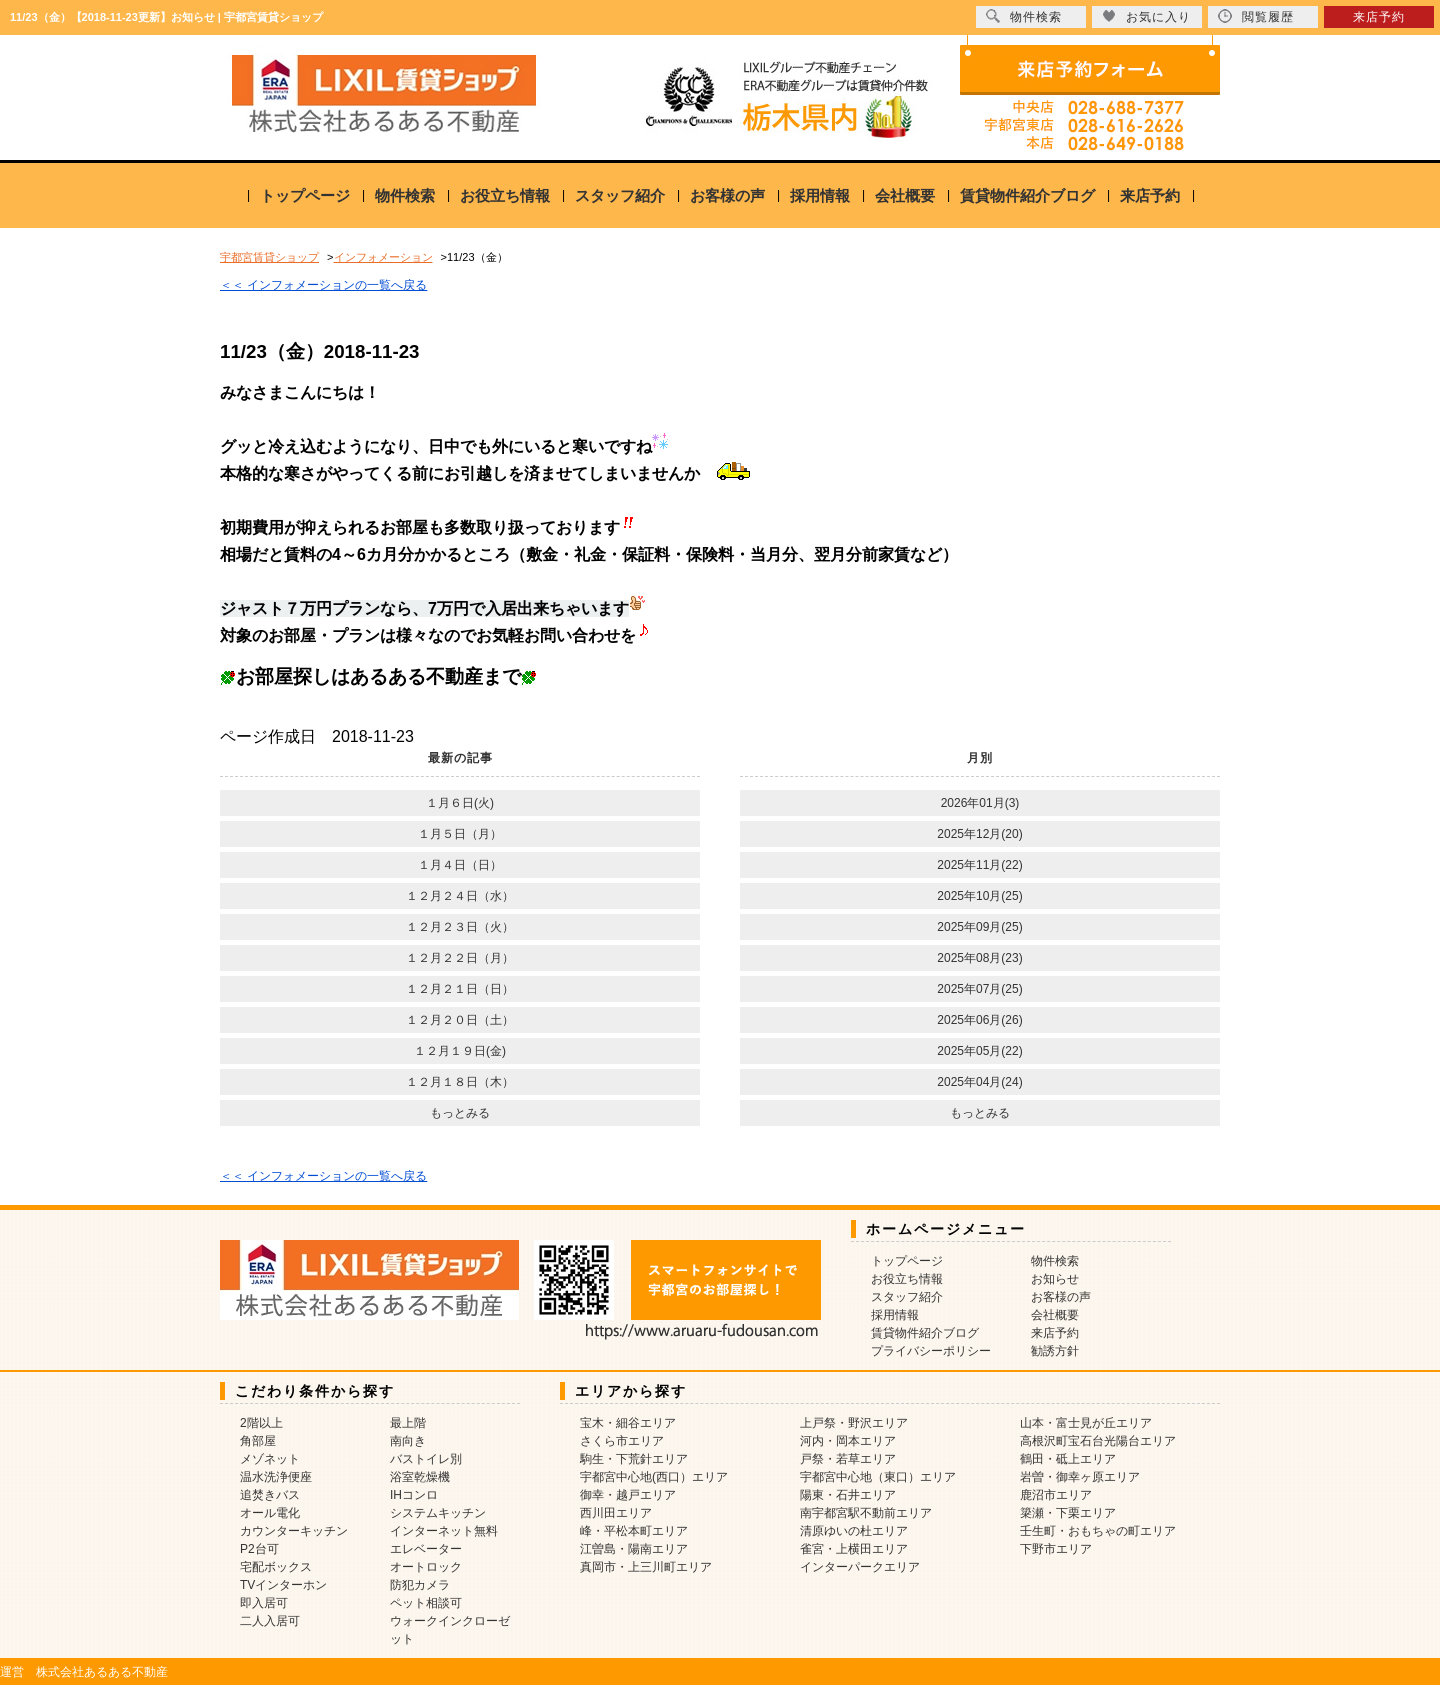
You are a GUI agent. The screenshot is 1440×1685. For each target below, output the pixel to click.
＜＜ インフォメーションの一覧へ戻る (323, 285)
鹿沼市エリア (1056, 1495)
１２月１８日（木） (460, 1082)
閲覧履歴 (1256, 16)
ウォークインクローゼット (450, 1630)
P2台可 (259, 1549)
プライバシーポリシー (931, 1351)
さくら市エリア (622, 1441)
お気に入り (1146, 16)
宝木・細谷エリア (628, 1423)
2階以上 (261, 1423)
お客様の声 (727, 195)
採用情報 (820, 195)
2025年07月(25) (979, 989)
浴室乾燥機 (420, 1477)
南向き (408, 1441)
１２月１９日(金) (460, 1051)
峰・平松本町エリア (634, 1531)
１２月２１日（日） (460, 989)
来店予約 (1150, 195)
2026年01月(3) (980, 803)
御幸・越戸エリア (628, 1495)
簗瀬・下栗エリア (1068, 1513)
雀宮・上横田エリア (854, 1549)
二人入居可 (270, 1621)
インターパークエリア (860, 1567)
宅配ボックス (276, 1567)
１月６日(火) (460, 803)
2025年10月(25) (979, 896)
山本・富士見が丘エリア (1086, 1423)
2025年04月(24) (979, 1082)
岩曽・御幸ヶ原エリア (1080, 1477)
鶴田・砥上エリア (1068, 1459)
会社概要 (905, 195)
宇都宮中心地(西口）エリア (654, 1477)
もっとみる (460, 1113)
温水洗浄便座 (276, 1477)
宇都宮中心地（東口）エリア (878, 1477)
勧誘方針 (1055, 1351)
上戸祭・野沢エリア (854, 1423)
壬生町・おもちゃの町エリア (1098, 1531)
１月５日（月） (460, 834)
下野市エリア (1056, 1549)
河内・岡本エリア (848, 1441)
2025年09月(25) (979, 927)
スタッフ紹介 (620, 195)
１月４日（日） (460, 865)
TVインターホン (283, 1585)
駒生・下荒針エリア (634, 1459)
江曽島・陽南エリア (634, 1549)
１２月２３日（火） (460, 927)
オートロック (426, 1567)
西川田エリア (616, 1513)
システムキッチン (438, 1513)
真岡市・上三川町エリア (646, 1567)
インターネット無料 (444, 1531)
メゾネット (270, 1459)
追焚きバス (270, 1495)
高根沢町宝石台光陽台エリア (1098, 1441)
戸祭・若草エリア (848, 1459)
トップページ (305, 195)
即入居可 (264, 1603)
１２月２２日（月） (460, 958)
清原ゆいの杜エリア (854, 1531)
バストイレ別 (426, 1459)
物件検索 (405, 195)
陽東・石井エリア (848, 1495)
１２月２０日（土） (460, 1020)
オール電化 (270, 1513)
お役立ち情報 (505, 195)
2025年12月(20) (979, 834)
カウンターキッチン (294, 1531)
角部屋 (258, 1441)
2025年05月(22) (979, 1051)
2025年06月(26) (979, 1020)
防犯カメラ (420, 1585)
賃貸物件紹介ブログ (1027, 195)
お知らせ (1055, 1279)
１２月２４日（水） (460, 896)
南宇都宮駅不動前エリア (866, 1513)
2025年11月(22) (979, 865)
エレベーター (426, 1549)
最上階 (408, 1423)
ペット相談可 (426, 1603)
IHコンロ (414, 1495)
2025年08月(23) (979, 958)
